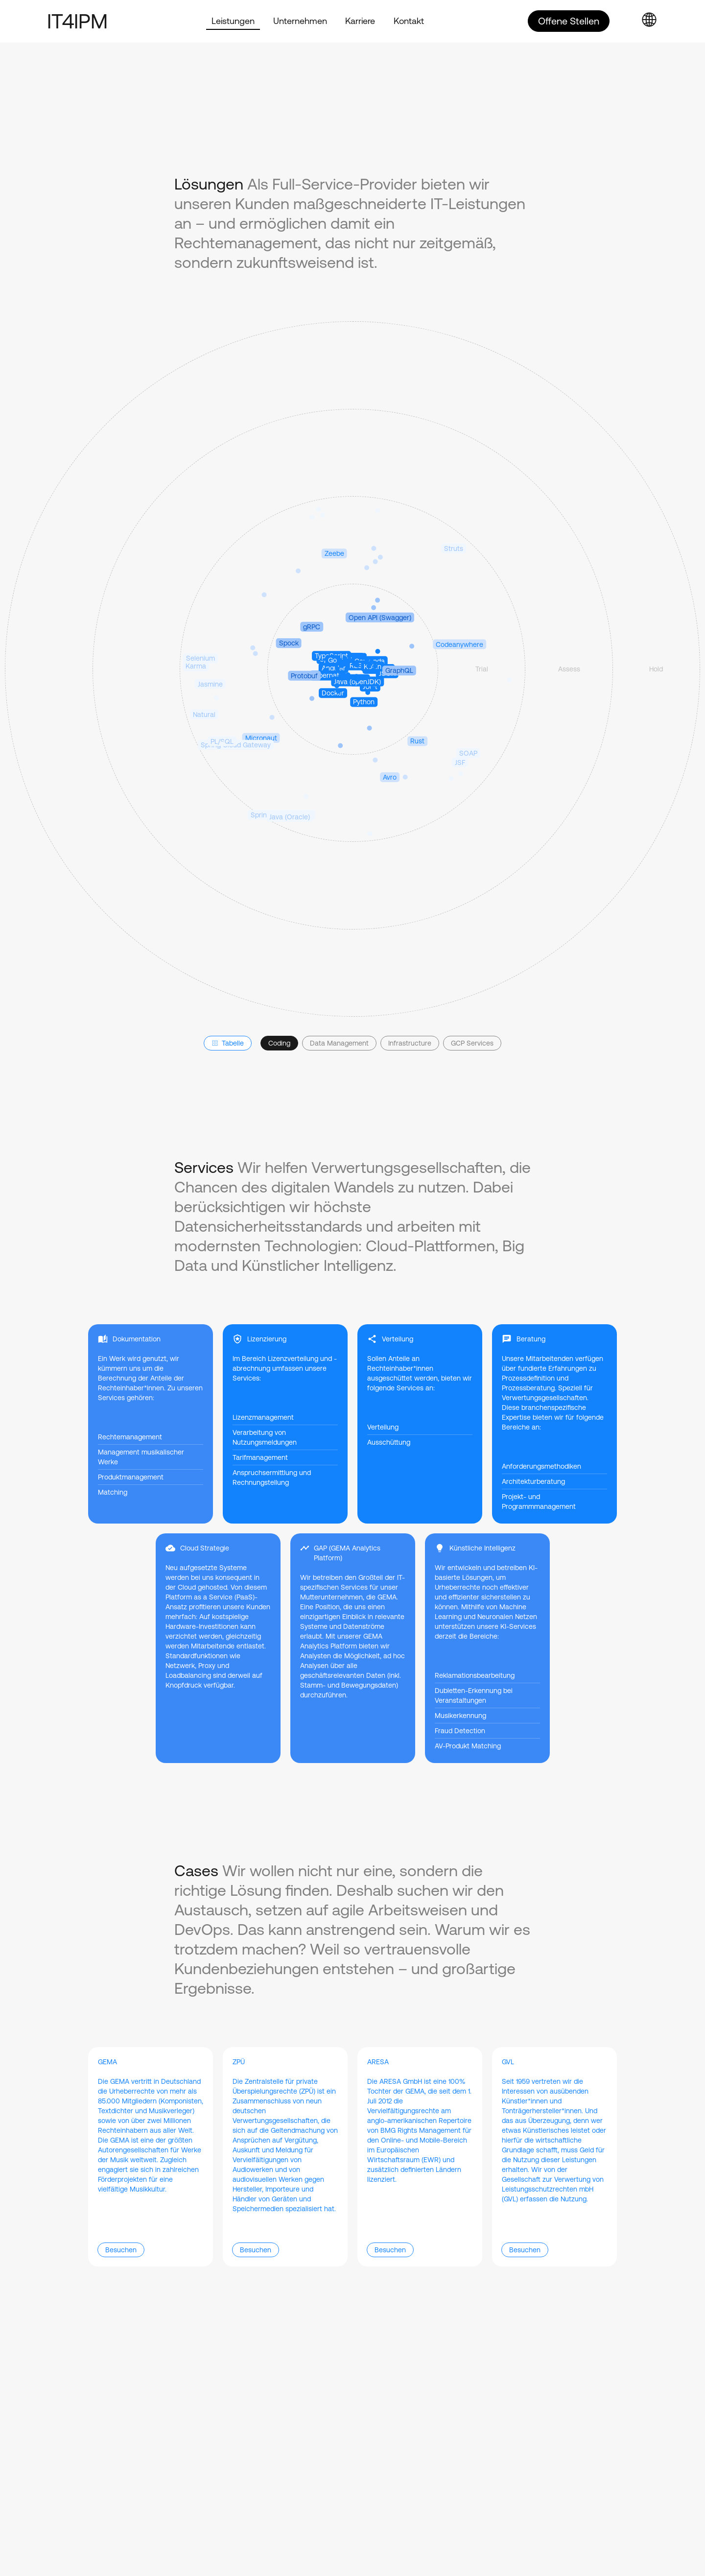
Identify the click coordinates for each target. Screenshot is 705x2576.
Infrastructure (409, 1043)
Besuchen (121, 2250)
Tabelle (228, 1043)
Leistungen (233, 21)
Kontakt (409, 21)
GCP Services (472, 1043)
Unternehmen (300, 21)
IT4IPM (77, 21)
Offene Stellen (568, 20)
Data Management (339, 1043)
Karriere (360, 21)
